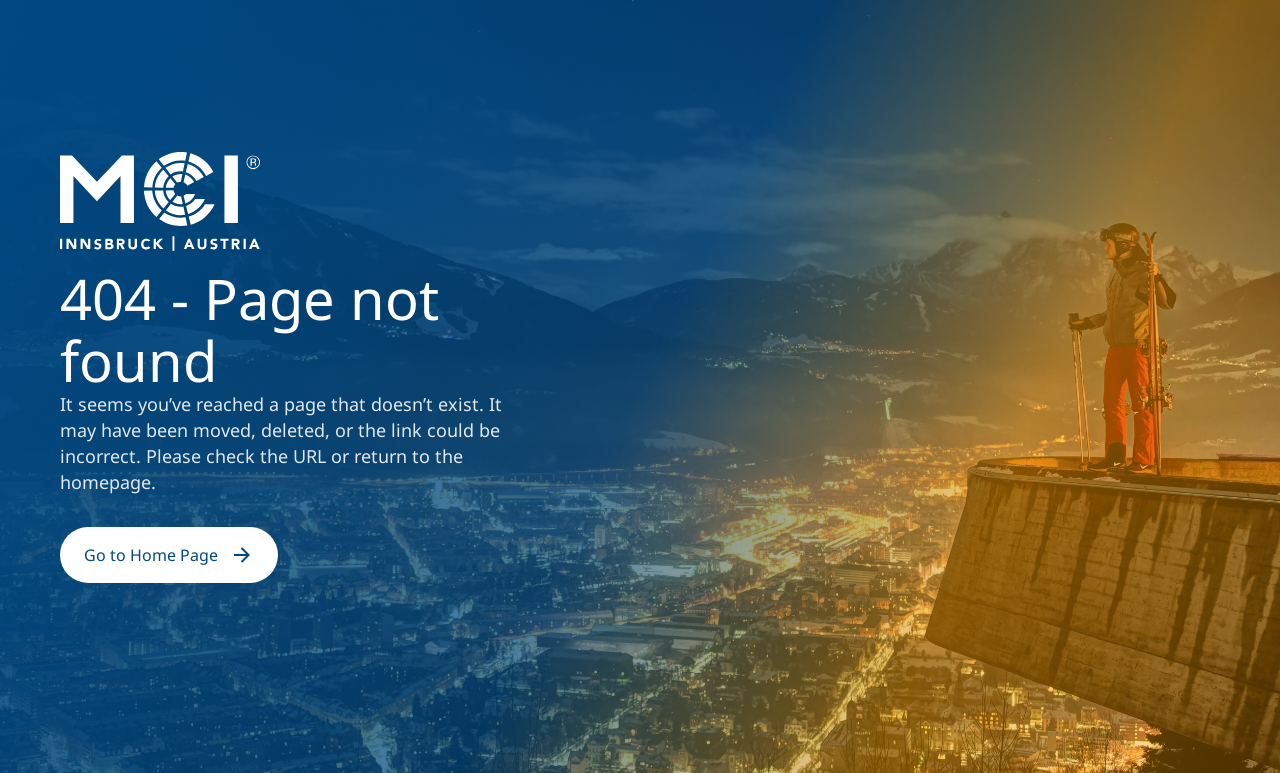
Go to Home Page (169, 555)
